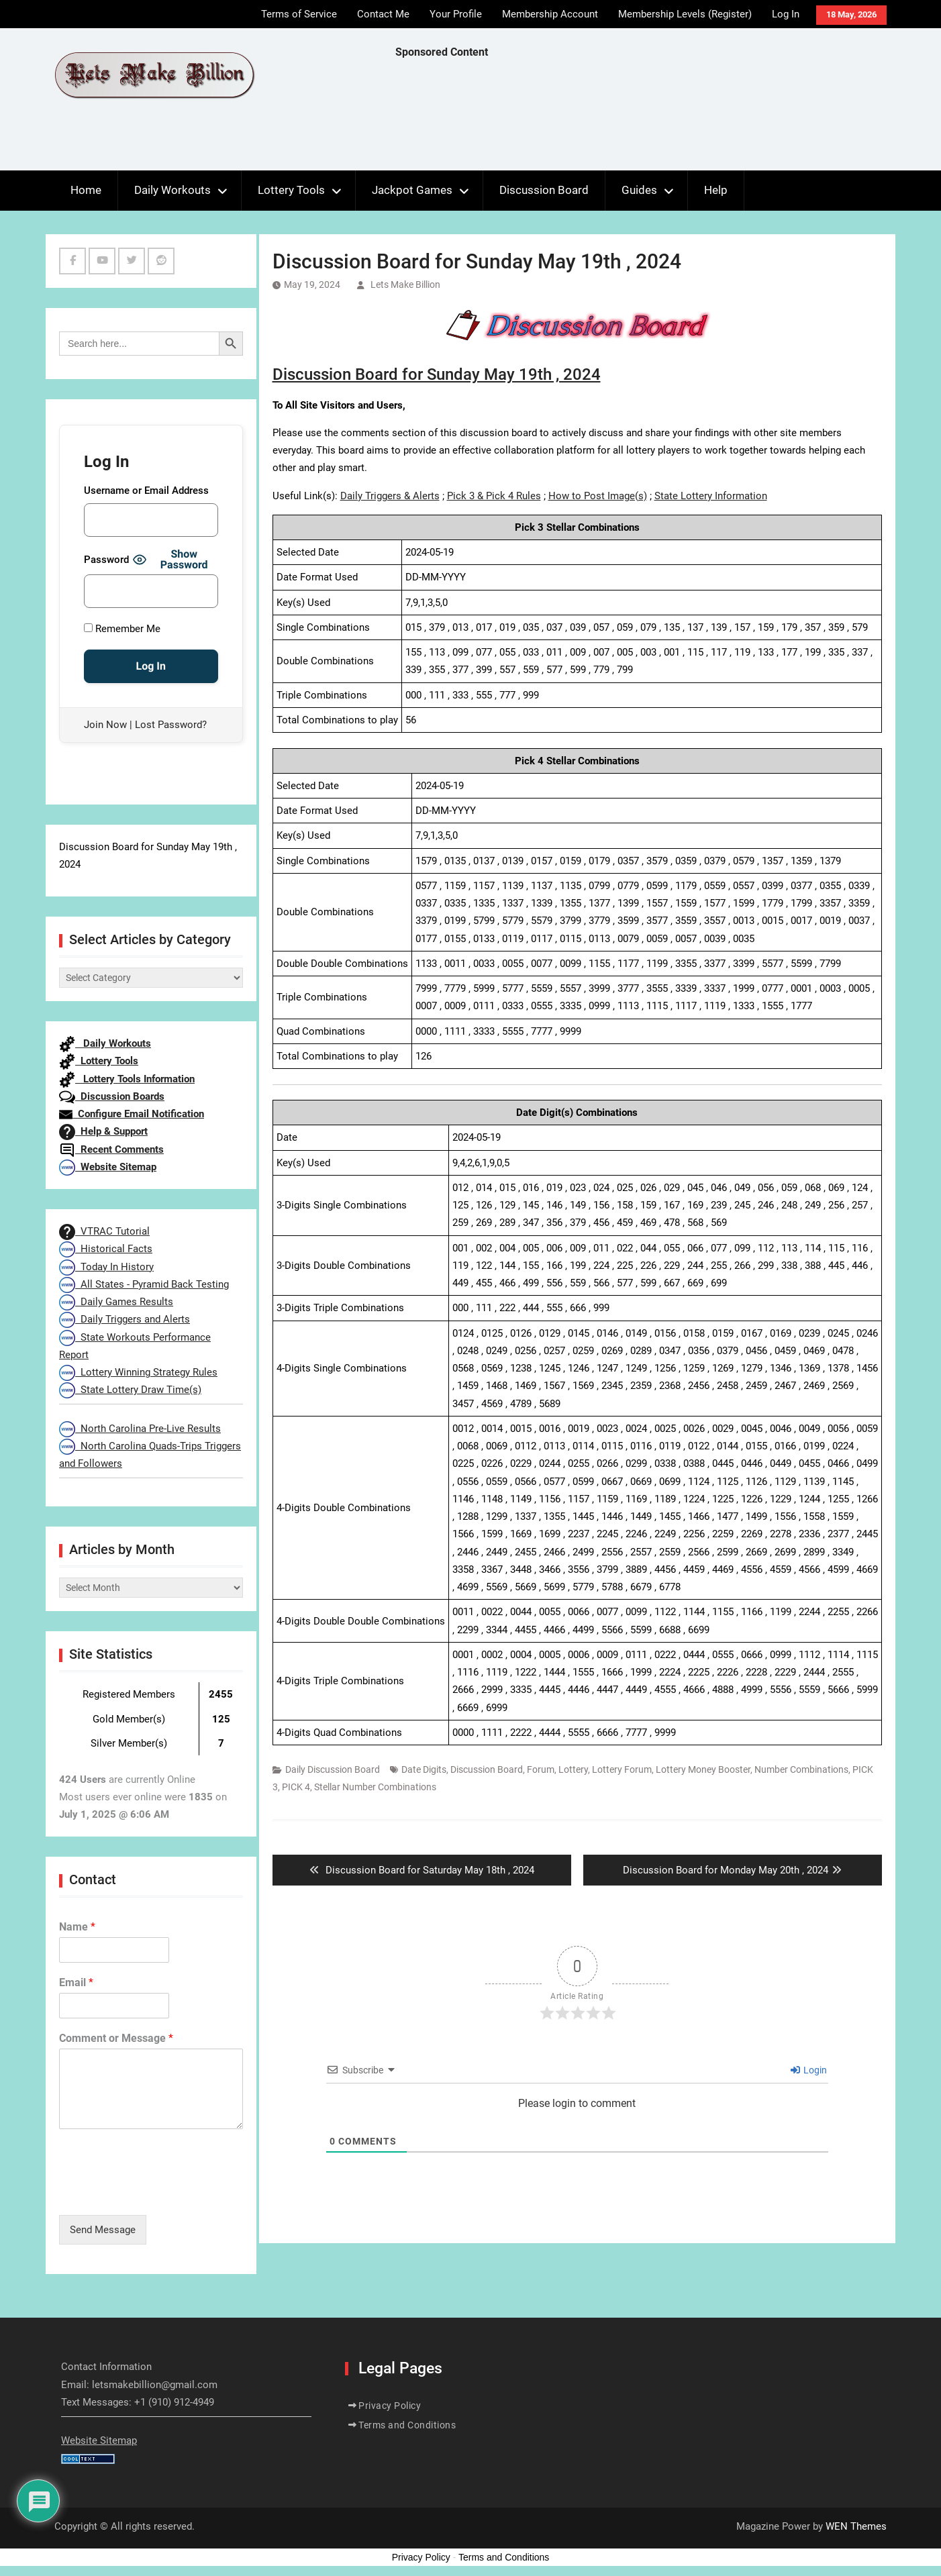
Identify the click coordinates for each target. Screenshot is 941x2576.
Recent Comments (111, 1149)
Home (85, 190)
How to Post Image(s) (597, 496)
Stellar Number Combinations (375, 1787)
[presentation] (161, 2193)
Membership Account (550, 14)
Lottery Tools (291, 190)
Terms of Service (299, 14)
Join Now (105, 725)
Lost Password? (171, 725)
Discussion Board (544, 190)
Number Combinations (801, 1769)
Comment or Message (116, 2038)
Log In (785, 14)
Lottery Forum (622, 1769)
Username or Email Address (146, 490)
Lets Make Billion (405, 284)
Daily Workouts (172, 190)
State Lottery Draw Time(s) (130, 1390)
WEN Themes (856, 2526)
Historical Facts (105, 1249)
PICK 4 (296, 1787)
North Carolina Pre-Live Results (140, 1429)
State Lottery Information (710, 496)
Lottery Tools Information (127, 1079)
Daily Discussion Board (332, 1769)
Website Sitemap (107, 1167)
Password (106, 560)
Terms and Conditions (407, 2425)
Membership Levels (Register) (685, 14)
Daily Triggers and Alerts (124, 1319)
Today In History (106, 1267)
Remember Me (122, 629)
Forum (540, 1769)
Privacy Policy (389, 2405)
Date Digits (423, 1769)
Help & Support (103, 1131)
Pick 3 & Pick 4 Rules (494, 496)
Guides (639, 190)
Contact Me (383, 14)
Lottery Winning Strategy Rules (138, 1372)
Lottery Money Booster (703, 1769)
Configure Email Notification (131, 1114)
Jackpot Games (412, 190)
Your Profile (456, 14)
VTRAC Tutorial (104, 1231)
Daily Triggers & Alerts (390, 496)
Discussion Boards (111, 1096)
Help (716, 190)
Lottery (573, 1769)
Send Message (103, 2230)
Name (77, 1926)
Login (809, 2070)
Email (76, 1982)
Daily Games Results (116, 1302)
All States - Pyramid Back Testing (144, 1284)
